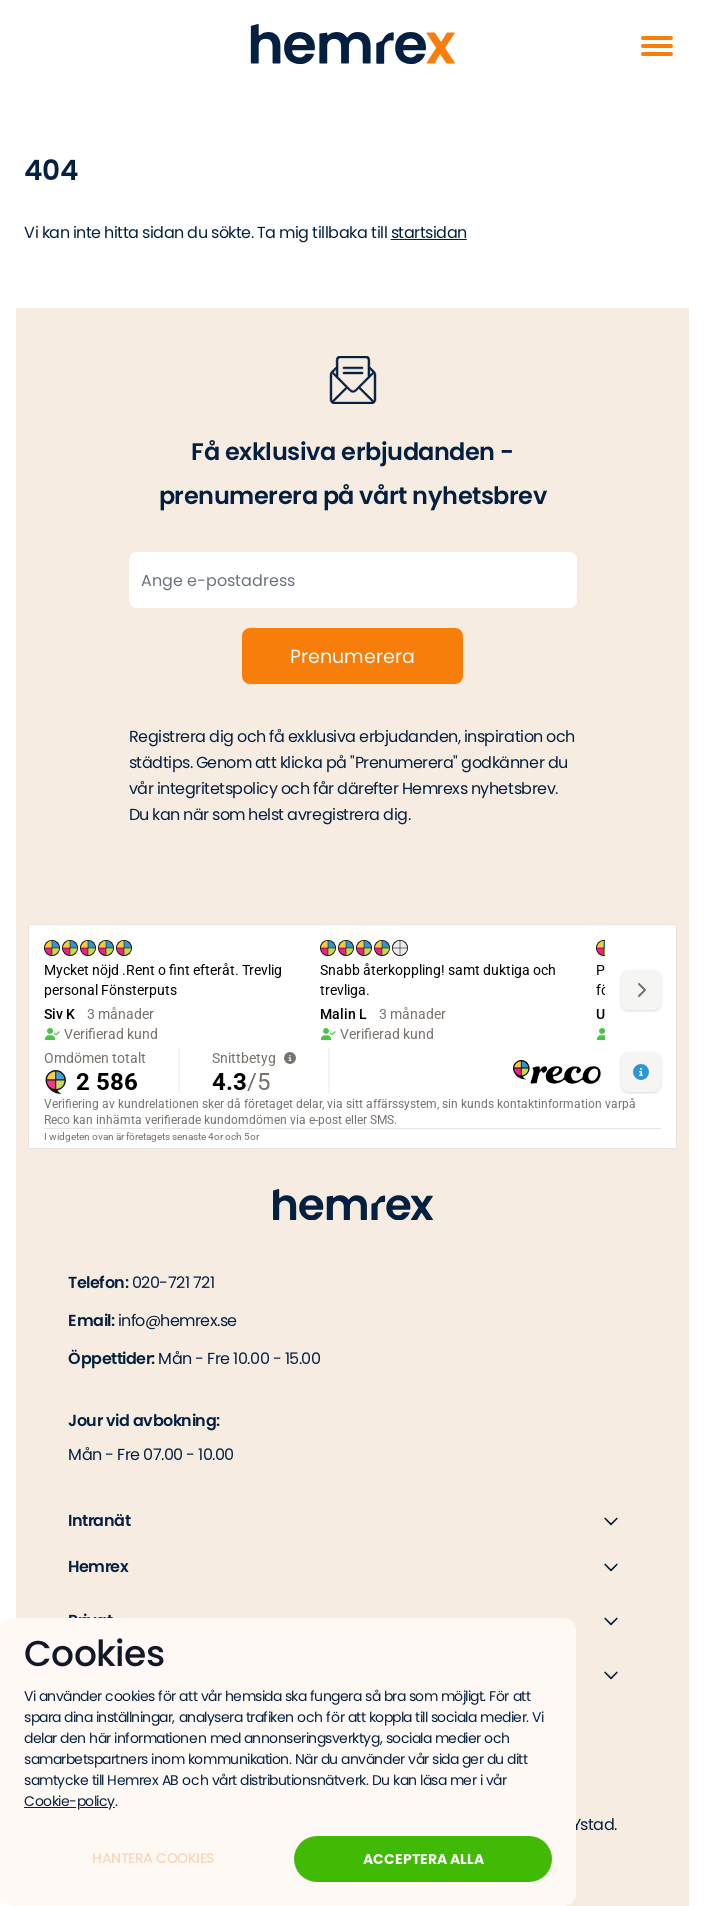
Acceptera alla (423, 1859)
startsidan (429, 232)
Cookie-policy (69, 1801)
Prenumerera (352, 656)
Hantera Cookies (153, 1858)
